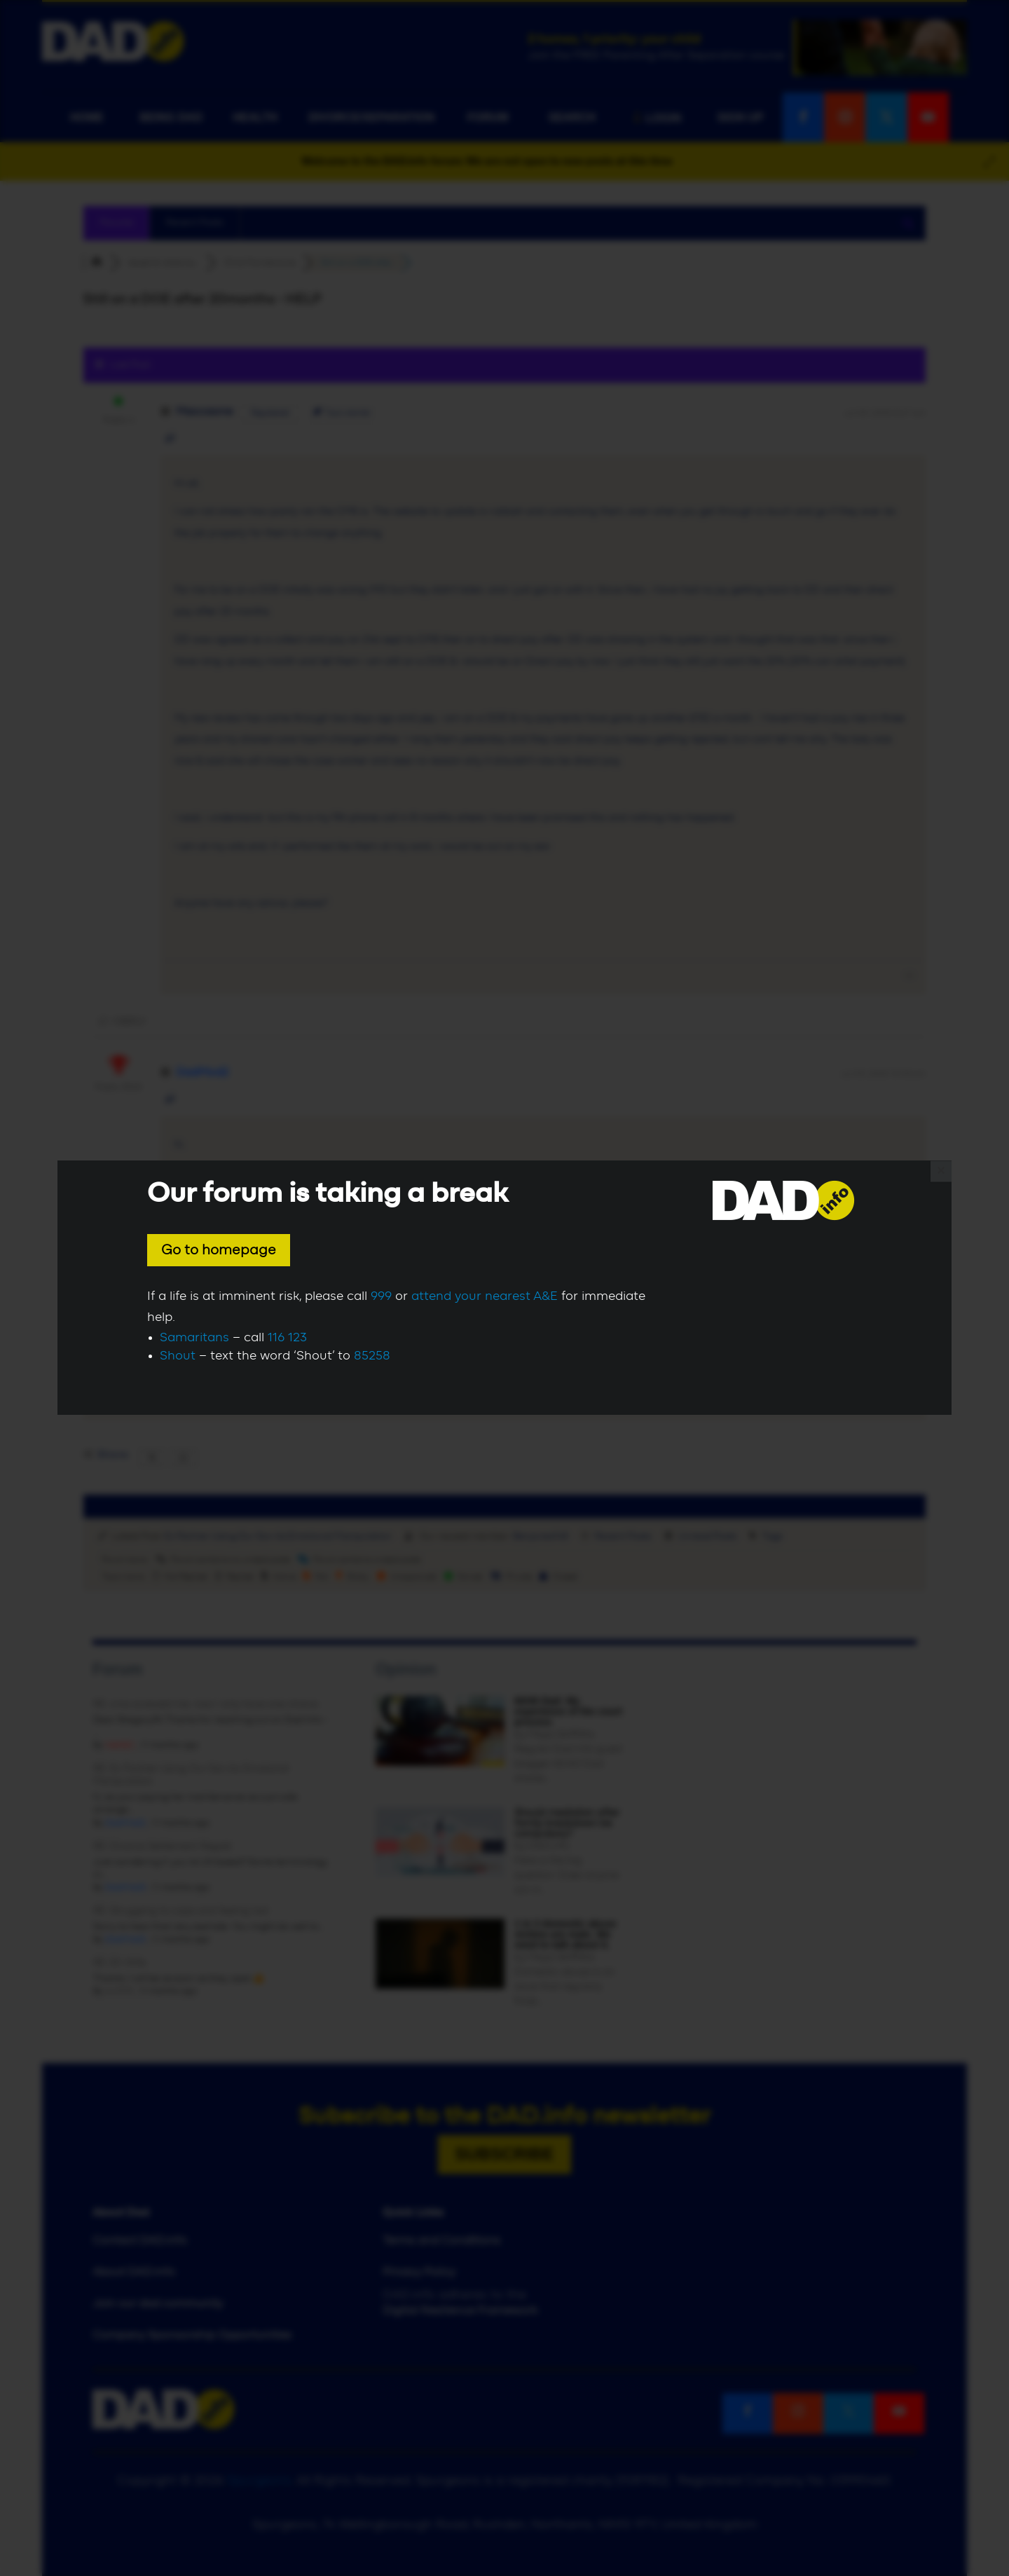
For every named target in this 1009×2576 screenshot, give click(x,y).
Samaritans (194, 1337)
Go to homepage (218, 1250)
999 (381, 1296)
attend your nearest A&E (484, 1296)
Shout (177, 1356)
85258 (372, 1356)
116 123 (287, 1337)
